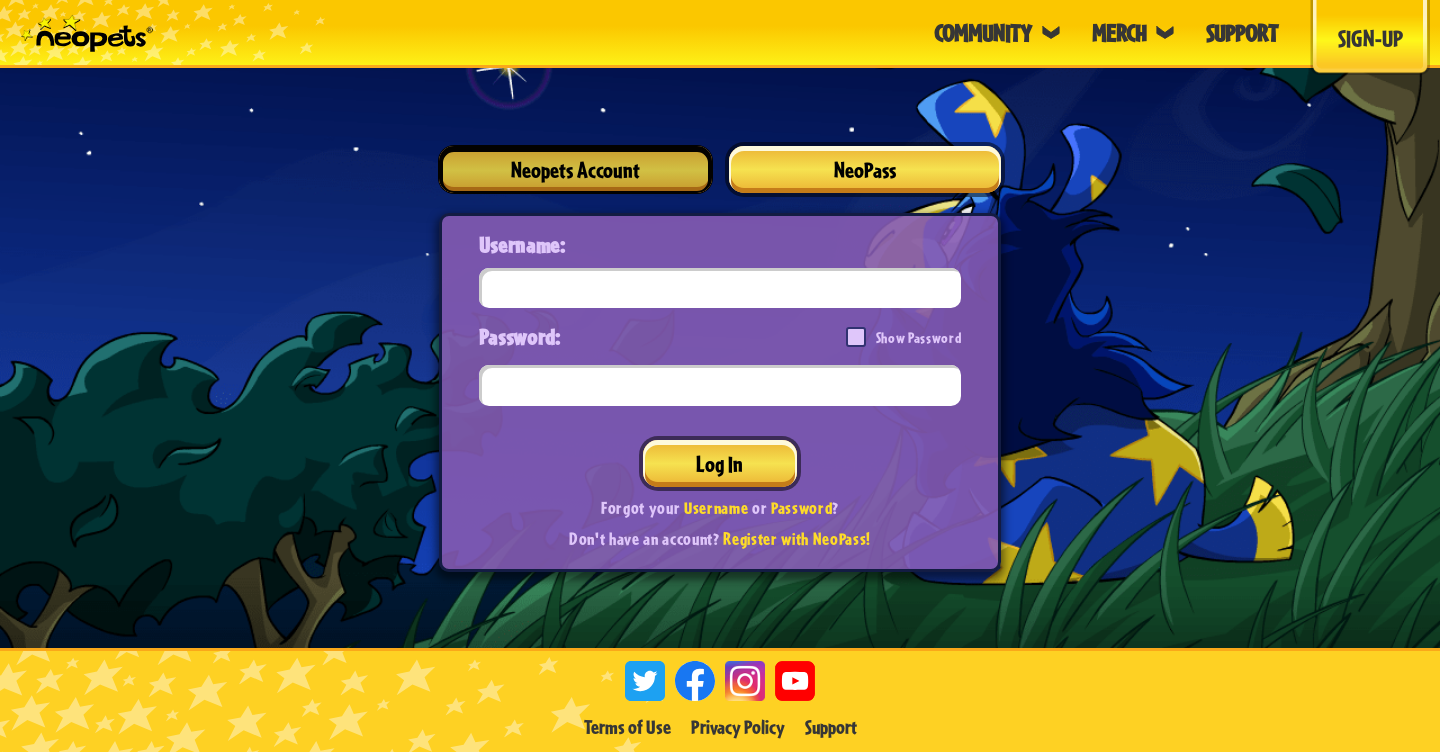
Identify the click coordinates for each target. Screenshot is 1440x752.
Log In (719, 463)
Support (831, 727)
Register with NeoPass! (797, 538)
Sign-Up (1370, 38)
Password (801, 507)
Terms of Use (627, 727)
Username (716, 507)
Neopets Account (575, 169)
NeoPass (865, 169)
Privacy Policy (738, 727)
